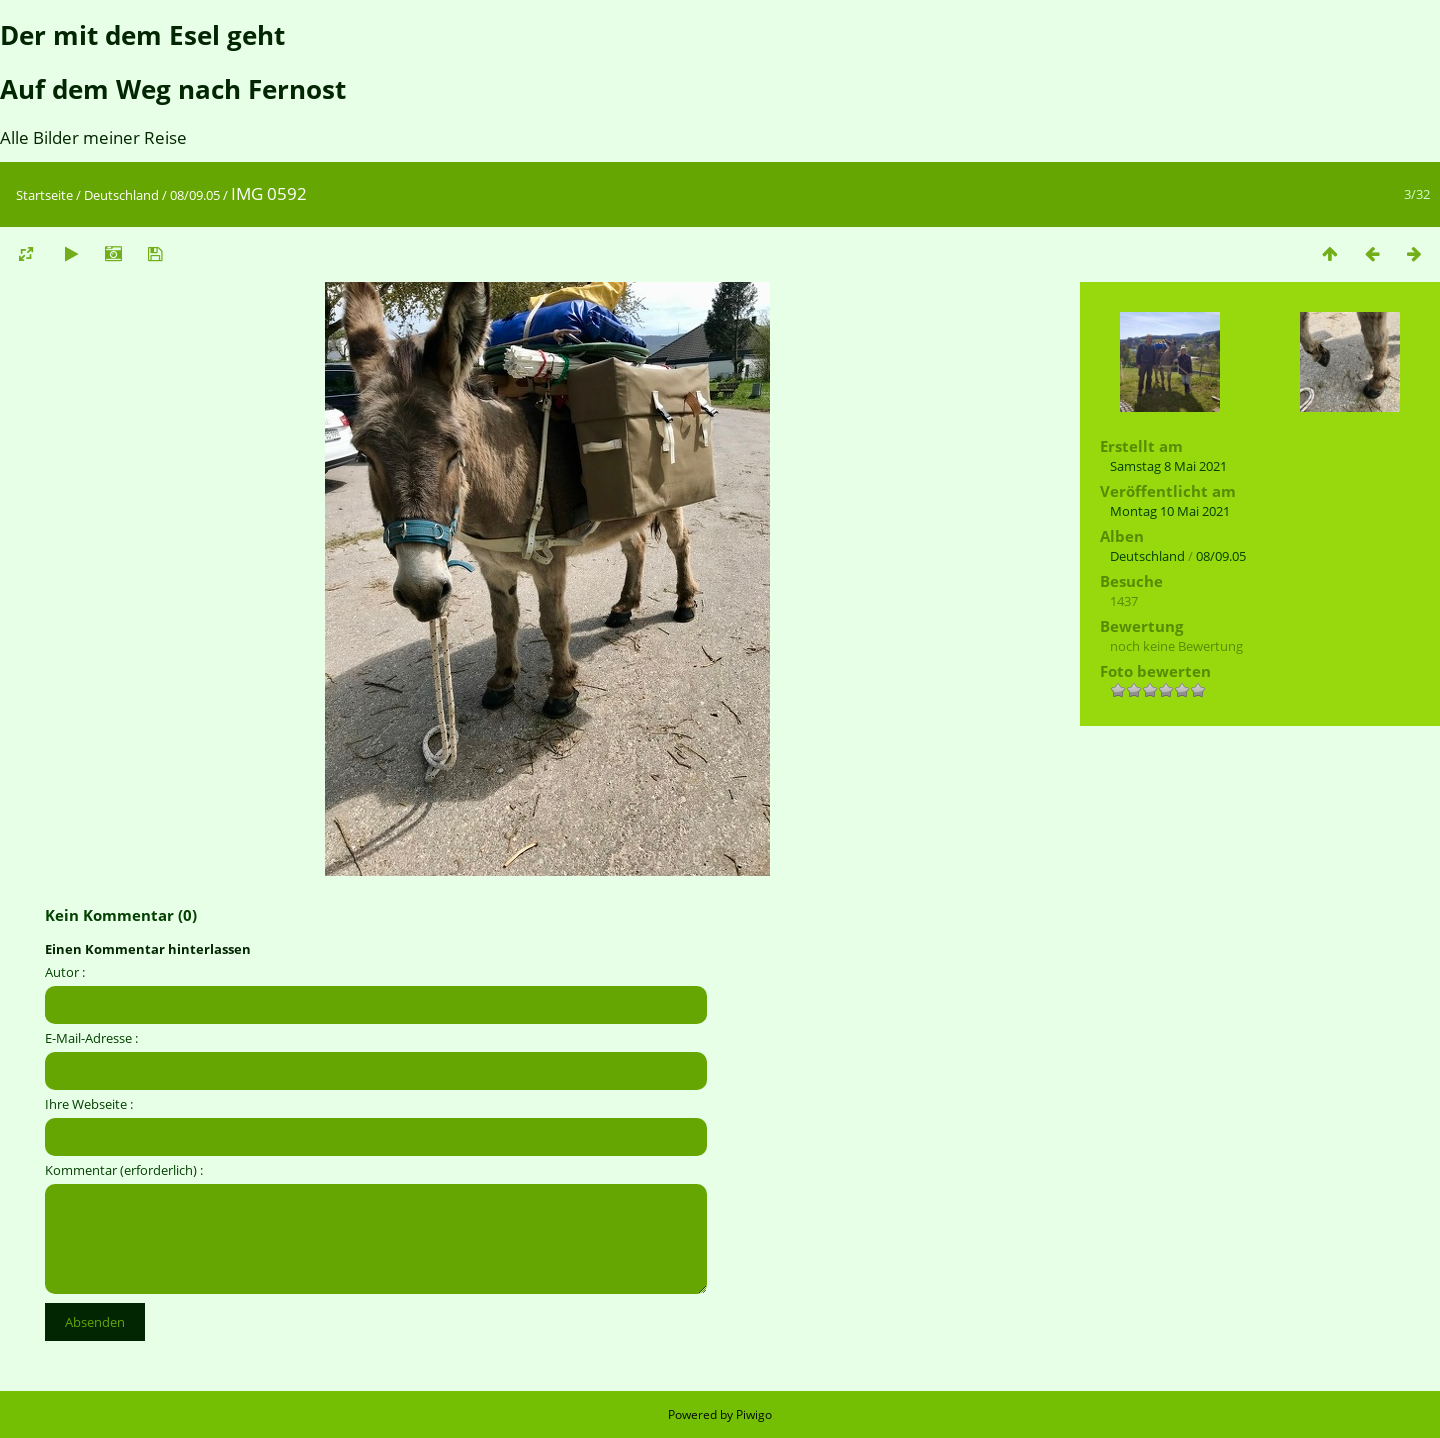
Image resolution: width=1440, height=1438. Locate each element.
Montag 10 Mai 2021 (1170, 511)
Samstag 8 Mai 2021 (1168, 466)
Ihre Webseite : (89, 1104)
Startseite (44, 195)
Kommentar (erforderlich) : (124, 1170)
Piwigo (754, 1414)
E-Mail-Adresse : (91, 1038)
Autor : (65, 972)
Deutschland (121, 195)
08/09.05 (195, 195)
